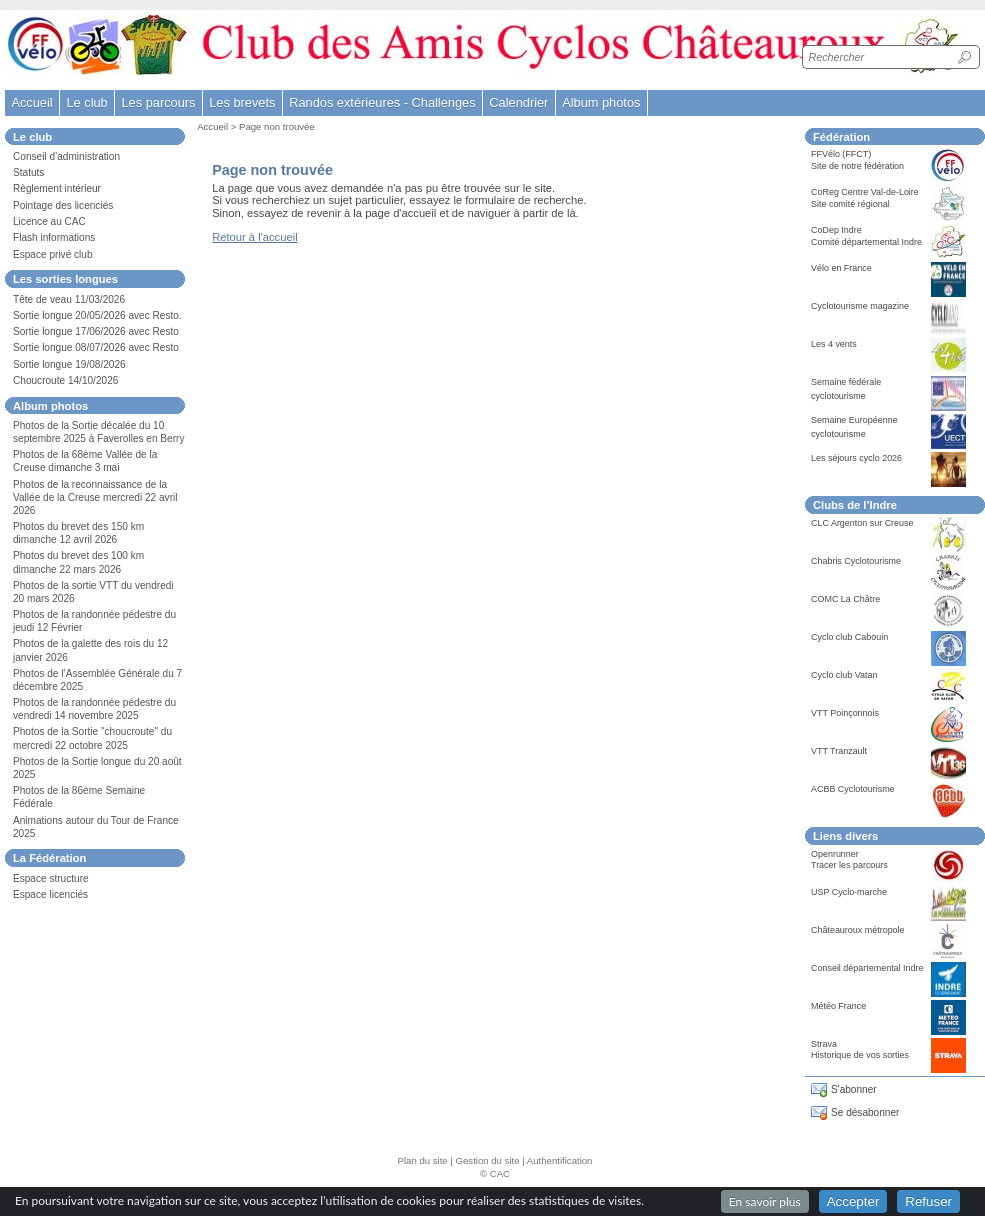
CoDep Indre (836, 230)
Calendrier (518, 102)
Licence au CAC (49, 221)
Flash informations (54, 237)
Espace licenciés (50, 894)
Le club (86, 102)
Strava (824, 1044)
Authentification (560, 1160)
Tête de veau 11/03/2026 (69, 299)
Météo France (838, 1006)
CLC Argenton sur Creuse (862, 523)
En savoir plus (765, 1201)
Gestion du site (488, 1160)
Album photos (601, 102)
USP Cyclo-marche (849, 892)
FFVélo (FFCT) (841, 154)
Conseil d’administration (66, 156)
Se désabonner (865, 1112)
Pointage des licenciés (63, 205)
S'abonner (854, 1089)
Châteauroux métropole (858, 930)
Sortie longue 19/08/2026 (69, 364)
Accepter (853, 1201)
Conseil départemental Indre (867, 968)
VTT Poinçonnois (845, 713)
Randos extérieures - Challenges (382, 102)
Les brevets (242, 102)
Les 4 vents (834, 344)
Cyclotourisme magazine (860, 306)
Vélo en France (841, 268)
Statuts (28, 172)
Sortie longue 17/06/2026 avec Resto (96, 331)
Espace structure (51, 878)
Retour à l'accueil (254, 237)
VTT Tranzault (839, 751)
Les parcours (158, 102)
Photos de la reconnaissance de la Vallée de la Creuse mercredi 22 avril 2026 (95, 497)
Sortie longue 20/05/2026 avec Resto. (97, 315)
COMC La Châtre (845, 599)
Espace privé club (53, 254)
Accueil (31, 102)
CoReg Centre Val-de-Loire (865, 192)
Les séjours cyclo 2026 (856, 458)
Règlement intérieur (57, 188)
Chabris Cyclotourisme (856, 561)
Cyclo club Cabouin (849, 637)
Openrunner (835, 854)
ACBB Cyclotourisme (853, 789)
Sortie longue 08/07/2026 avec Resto (96, 347)
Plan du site (423, 1160)
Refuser (928, 1201)
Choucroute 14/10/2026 (65, 380)
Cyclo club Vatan (844, 675)
